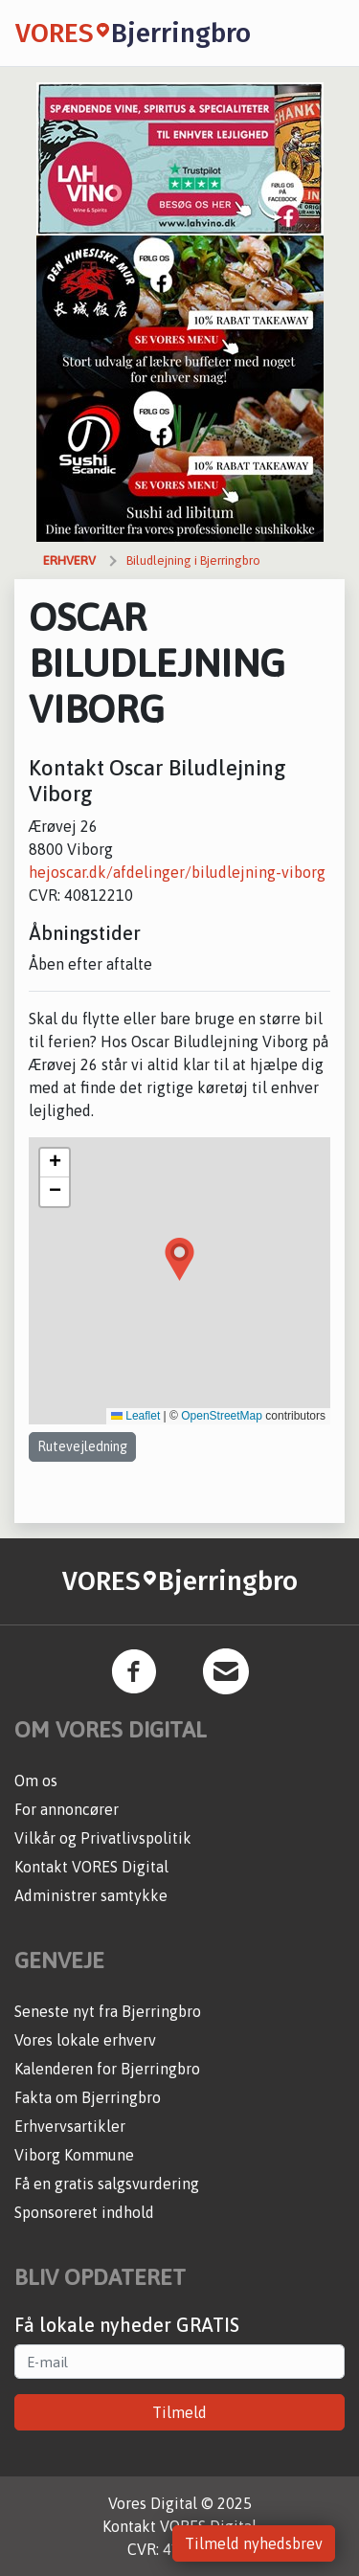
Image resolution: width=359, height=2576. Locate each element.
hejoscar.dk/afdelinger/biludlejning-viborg (177, 872)
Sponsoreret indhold (84, 2212)
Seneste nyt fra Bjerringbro (107, 2011)
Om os (35, 1780)
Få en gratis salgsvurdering (106, 2183)
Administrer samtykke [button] (91, 1895)
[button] (179, 1259)
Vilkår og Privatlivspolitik (102, 1838)
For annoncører (66, 1809)
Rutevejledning (82, 1446)
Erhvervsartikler (69, 2126)
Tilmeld (179, 2412)
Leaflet (135, 1415)
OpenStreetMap (221, 1415)
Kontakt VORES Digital (91, 1866)
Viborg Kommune (74, 2154)
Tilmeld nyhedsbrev (254, 2543)
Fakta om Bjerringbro (87, 2097)
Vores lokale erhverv (85, 2040)
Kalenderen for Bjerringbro (107, 2068)
